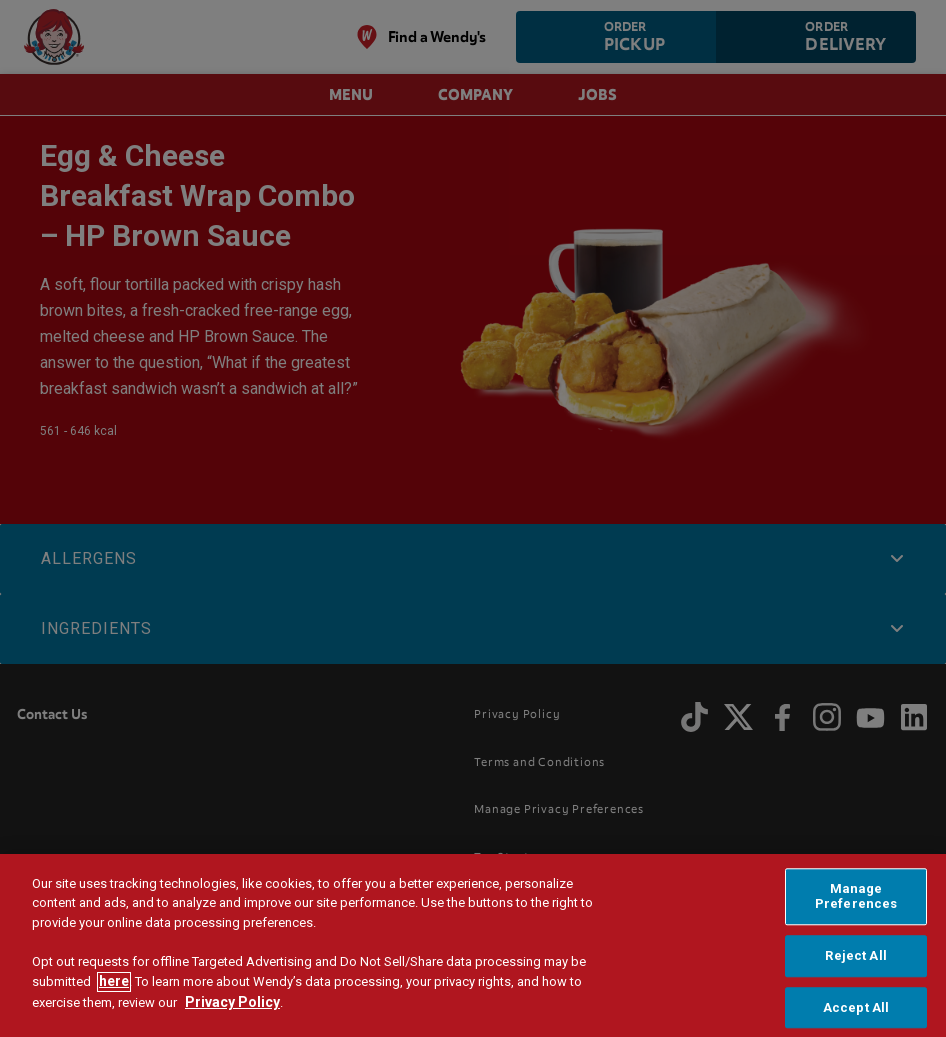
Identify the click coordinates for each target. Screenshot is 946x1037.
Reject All (855, 960)
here (114, 986)
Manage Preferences (856, 900)
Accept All (856, 1011)
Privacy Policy (232, 1007)
